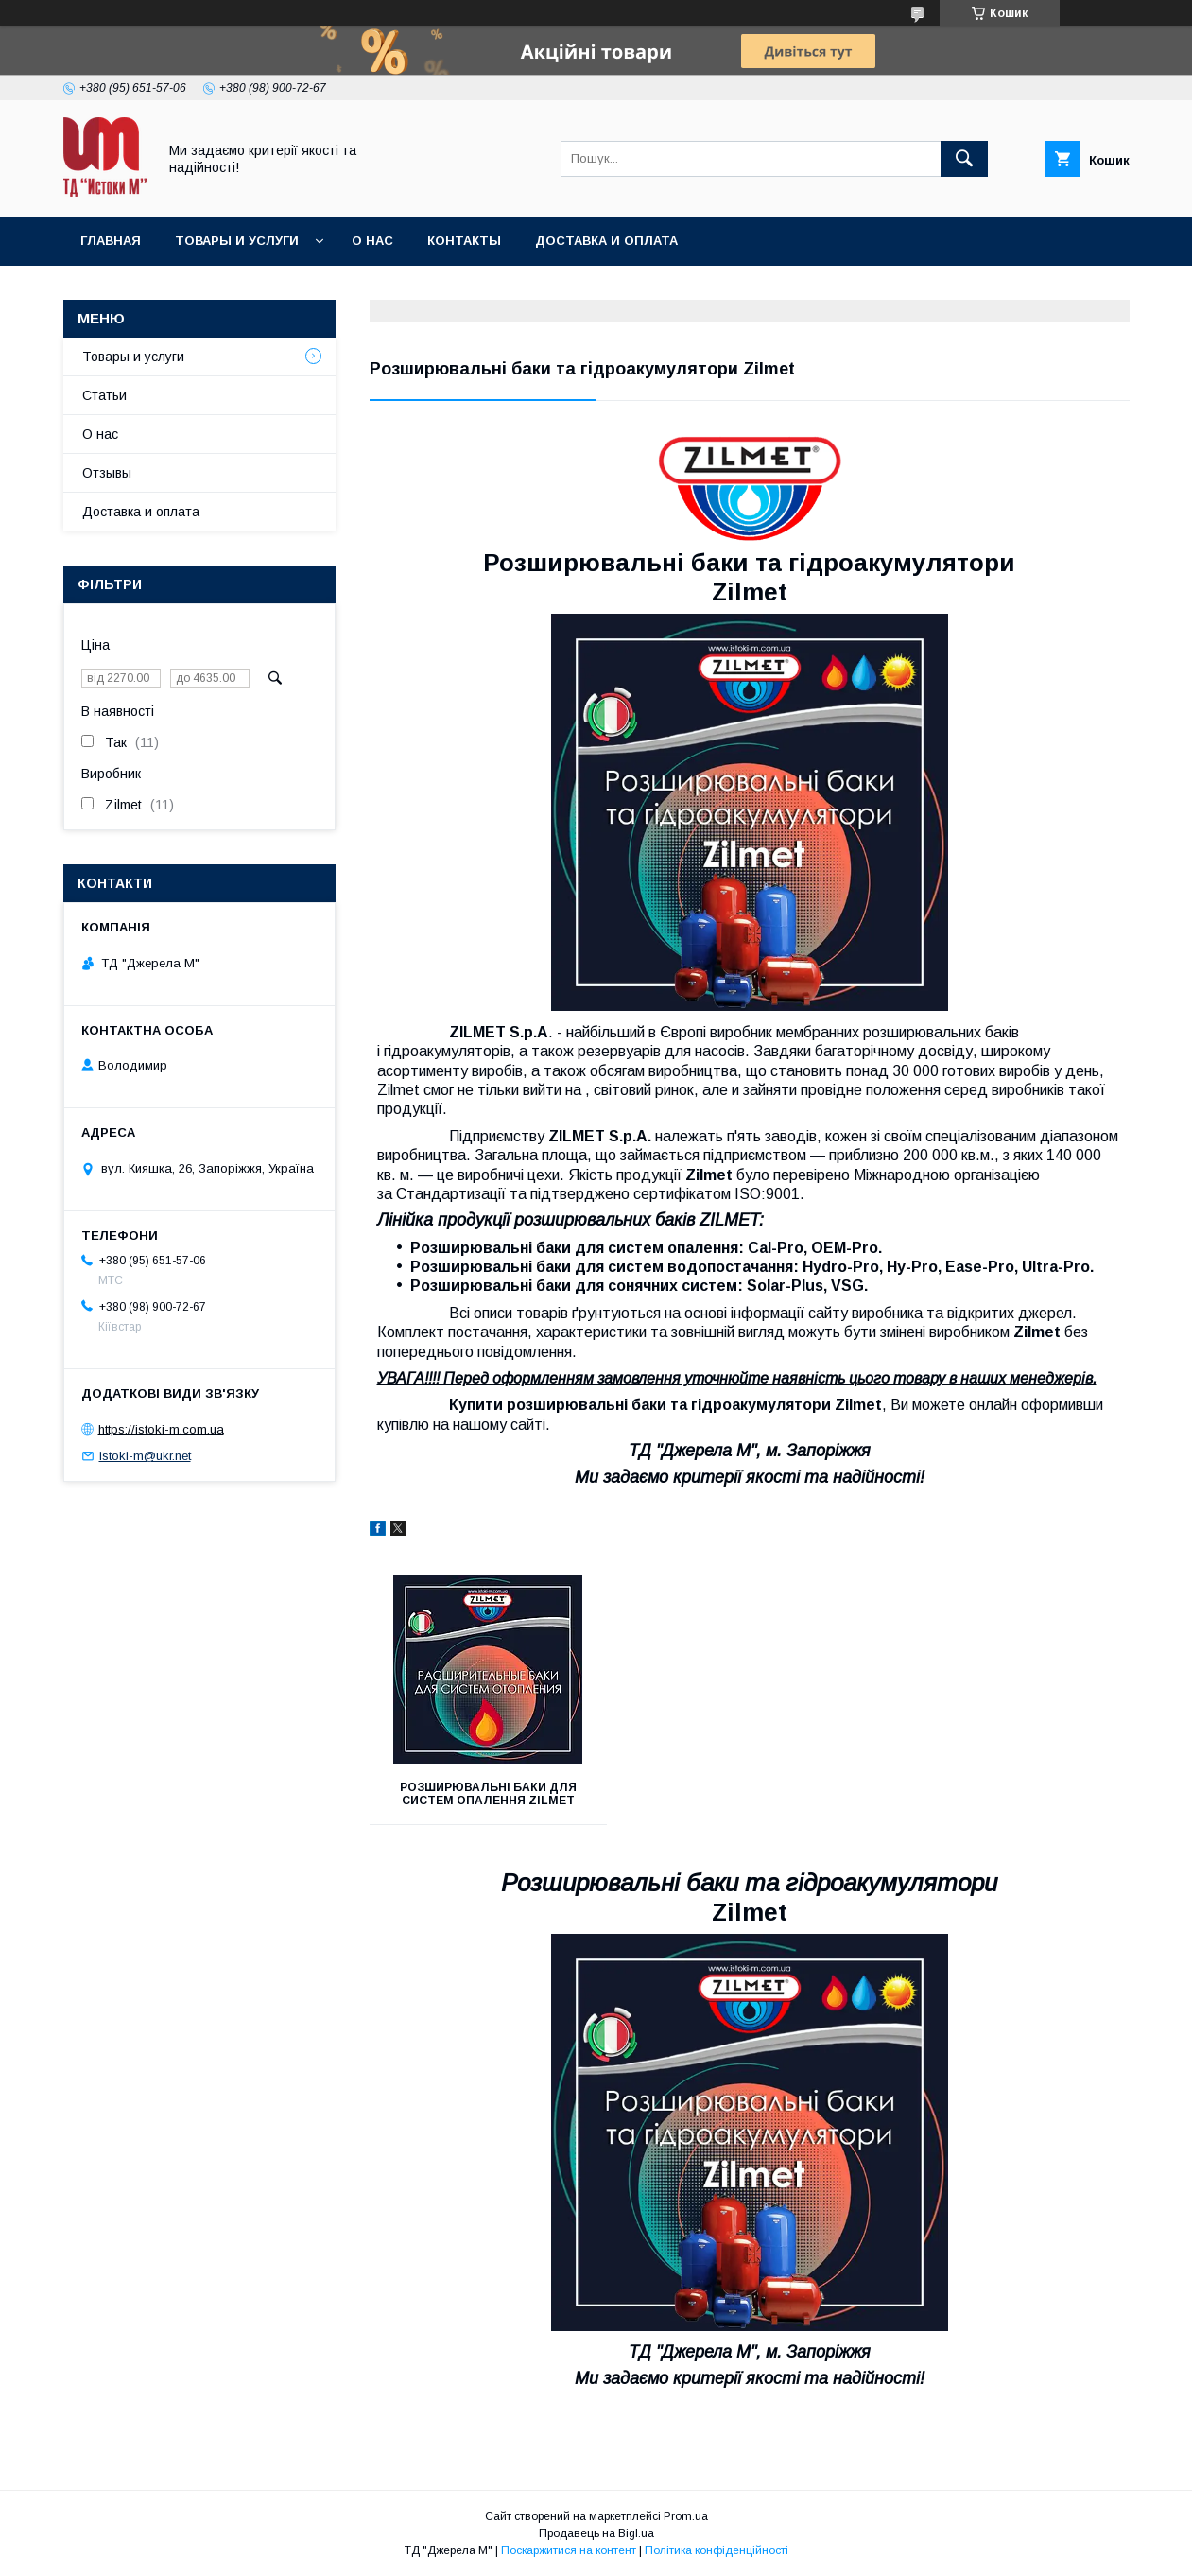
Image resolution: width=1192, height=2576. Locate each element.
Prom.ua (686, 2516)
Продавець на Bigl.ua (596, 2533)
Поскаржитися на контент (568, 2550)
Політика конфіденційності (716, 2550)
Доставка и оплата (606, 241)
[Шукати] (964, 159)
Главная (110, 241)
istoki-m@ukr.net (145, 1456)
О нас (372, 241)
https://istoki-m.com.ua (161, 1428)
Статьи (104, 395)
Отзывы (106, 472)
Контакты (464, 241)
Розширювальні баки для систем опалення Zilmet (488, 1794)
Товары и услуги (237, 241)
